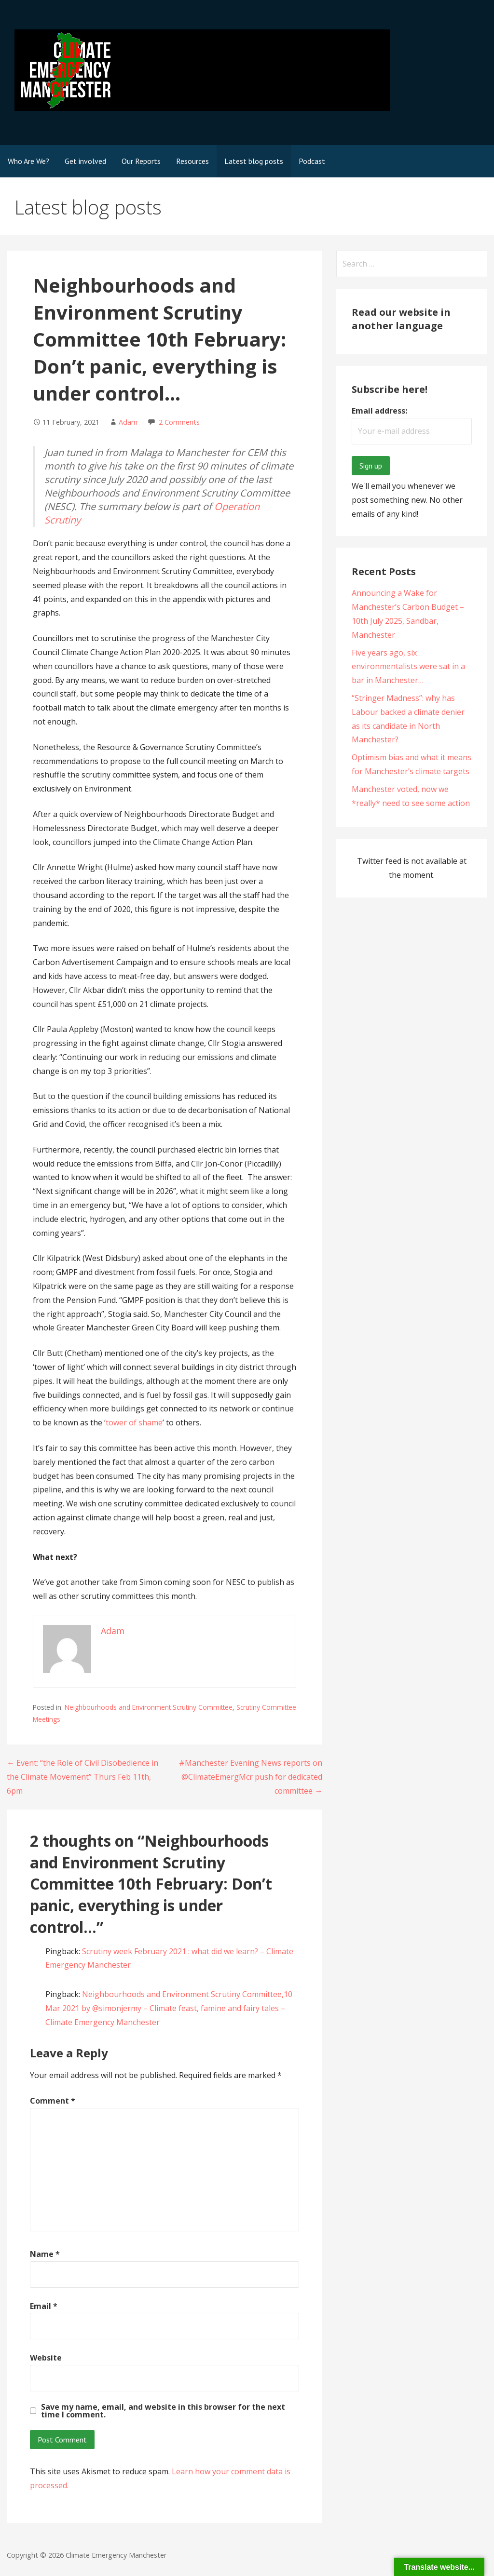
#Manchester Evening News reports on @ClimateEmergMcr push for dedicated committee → (250, 1777)
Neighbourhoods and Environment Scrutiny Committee (149, 1707)
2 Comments (179, 422)
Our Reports (141, 161)
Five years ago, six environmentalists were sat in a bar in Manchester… (408, 666)
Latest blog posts (253, 161)
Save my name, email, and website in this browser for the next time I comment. (163, 2410)
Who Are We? (28, 161)
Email (43, 2306)
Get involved (85, 161)
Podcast (312, 161)
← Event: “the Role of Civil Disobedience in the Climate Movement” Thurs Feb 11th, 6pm (82, 1777)
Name (45, 2254)
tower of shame (134, 1422)
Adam (128, 422)
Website (46, 2357)
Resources (192, 161)
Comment (52, 2100)
